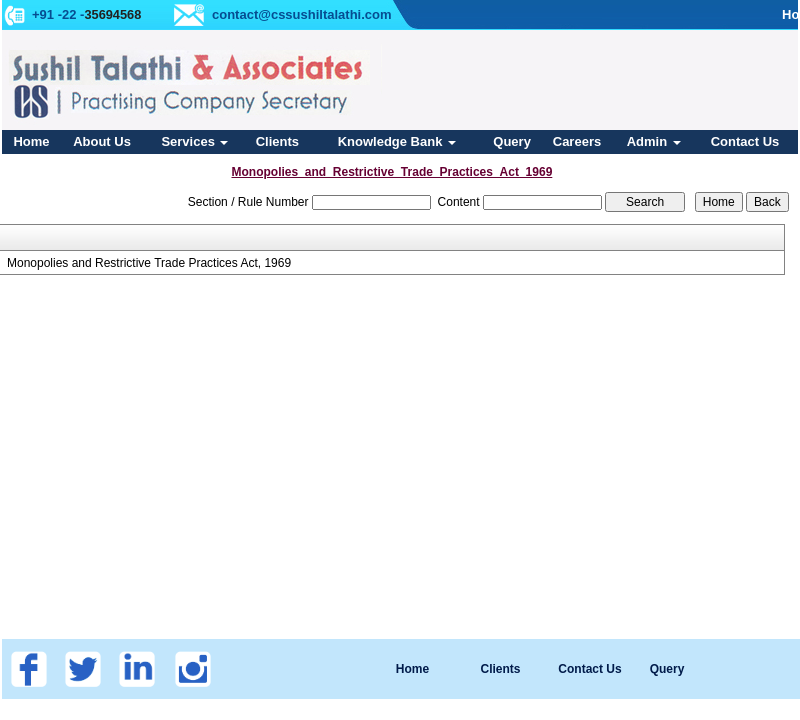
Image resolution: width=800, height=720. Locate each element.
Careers (577, 141)
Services (194, 141)
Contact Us (745, 141)
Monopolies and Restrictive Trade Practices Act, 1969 (149, 263)
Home (31, 141)
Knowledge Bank (397, 141)
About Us (102, 141)
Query (512, 141)
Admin (654, 141)
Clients (277, 141)
